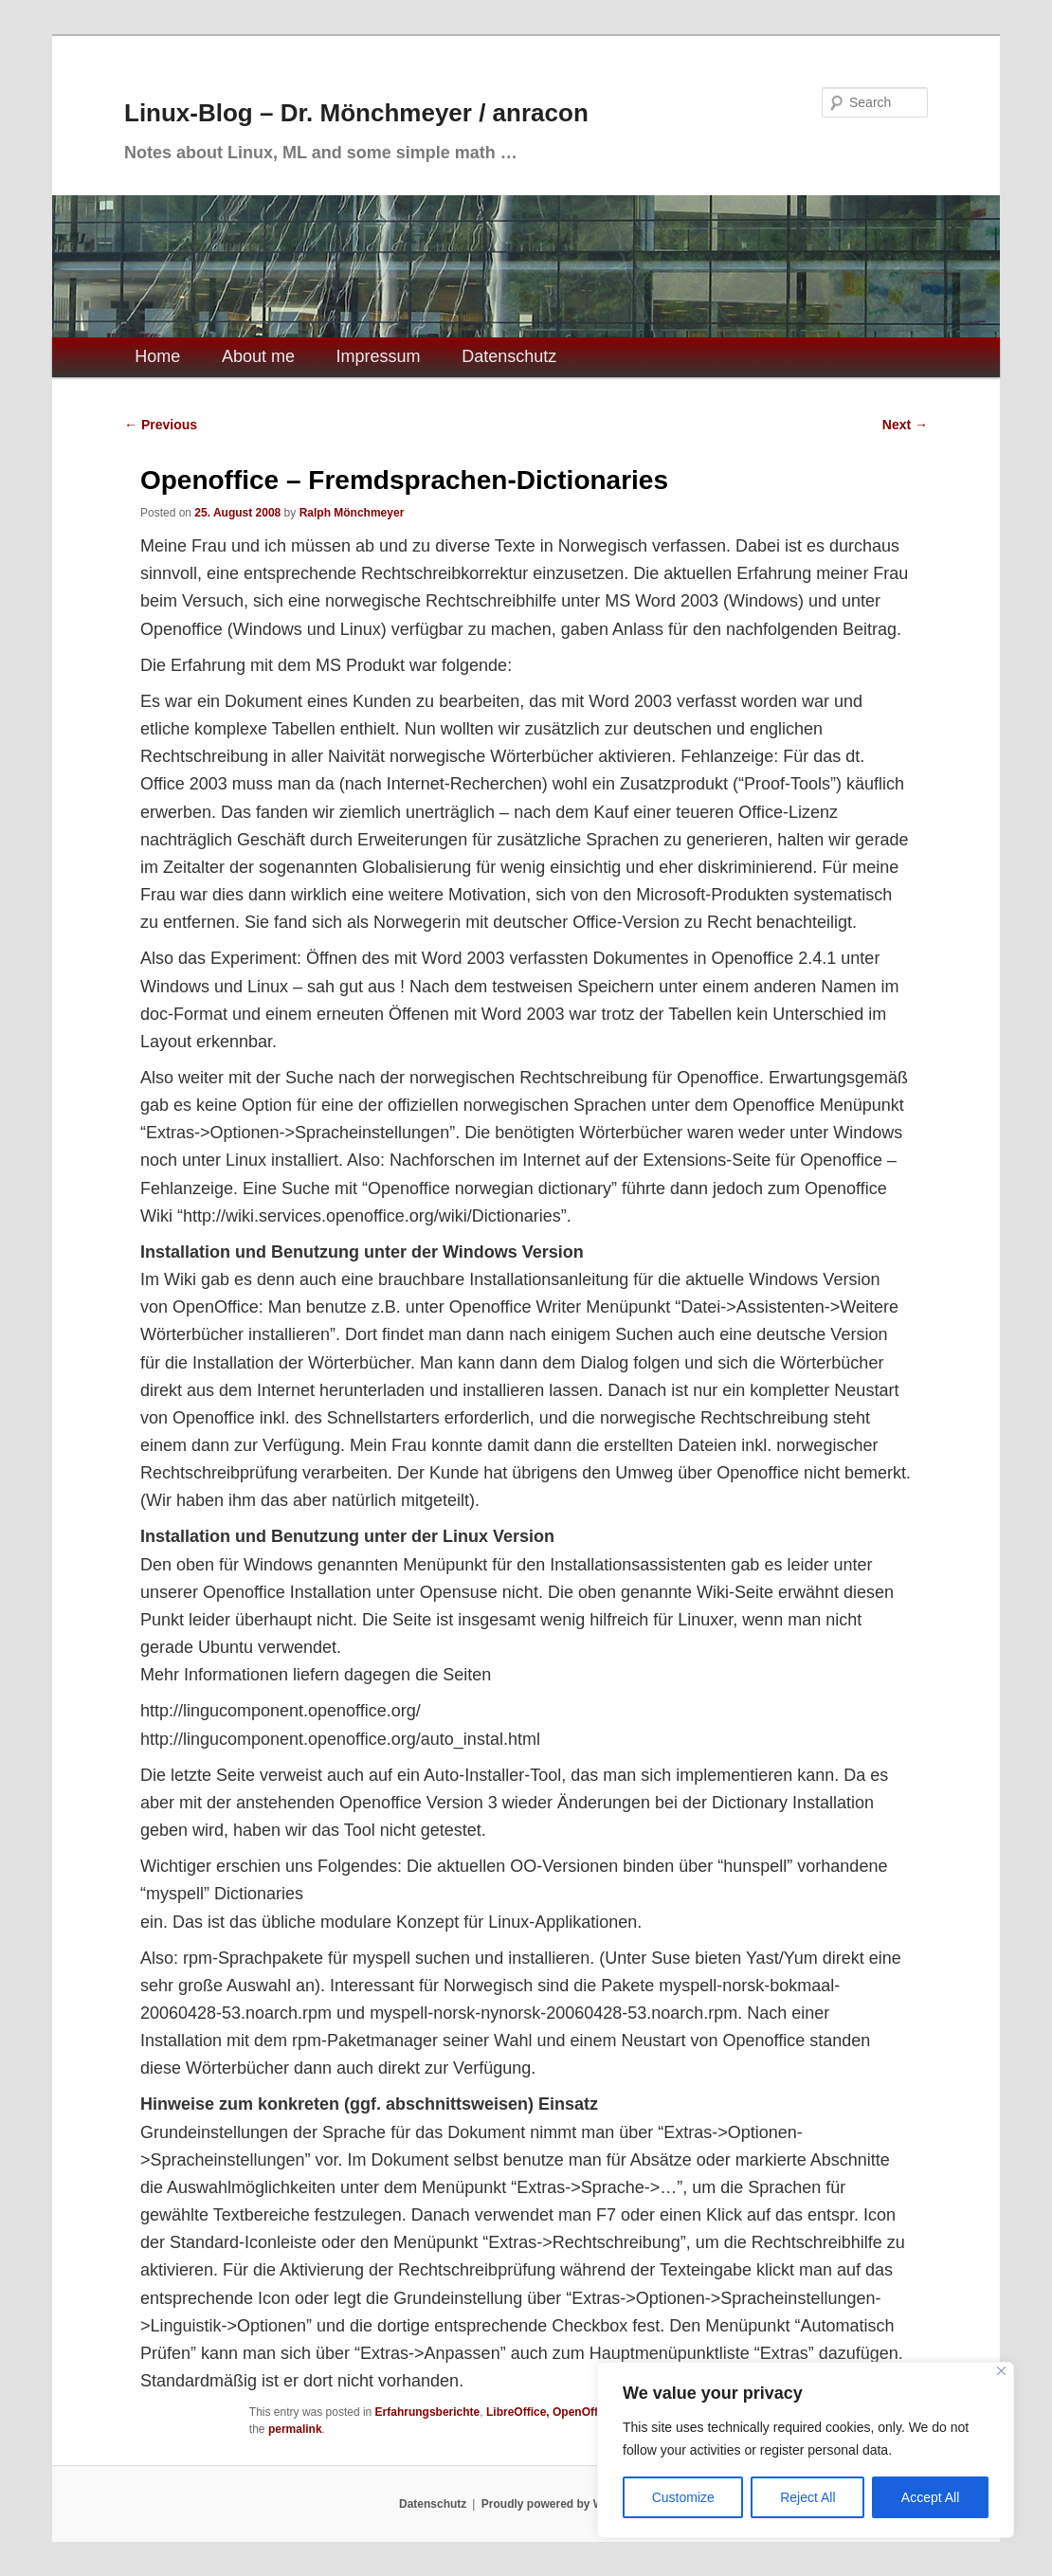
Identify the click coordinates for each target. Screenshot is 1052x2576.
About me (258, 356)
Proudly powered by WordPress (567, 2504)
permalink (295, 2429)
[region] (805, 2450)
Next (905, 424)
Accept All (930, 2497)
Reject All (807, 2497)
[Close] (1001, 2371)
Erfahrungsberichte (428, 2412)
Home (157, 356)
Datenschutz (509, 356)
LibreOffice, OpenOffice (550, 2412)
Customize (683, 2497)
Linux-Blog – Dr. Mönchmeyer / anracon (356, 113)
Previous (160, 424)
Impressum (378, 356)
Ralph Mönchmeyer (352, 512)
